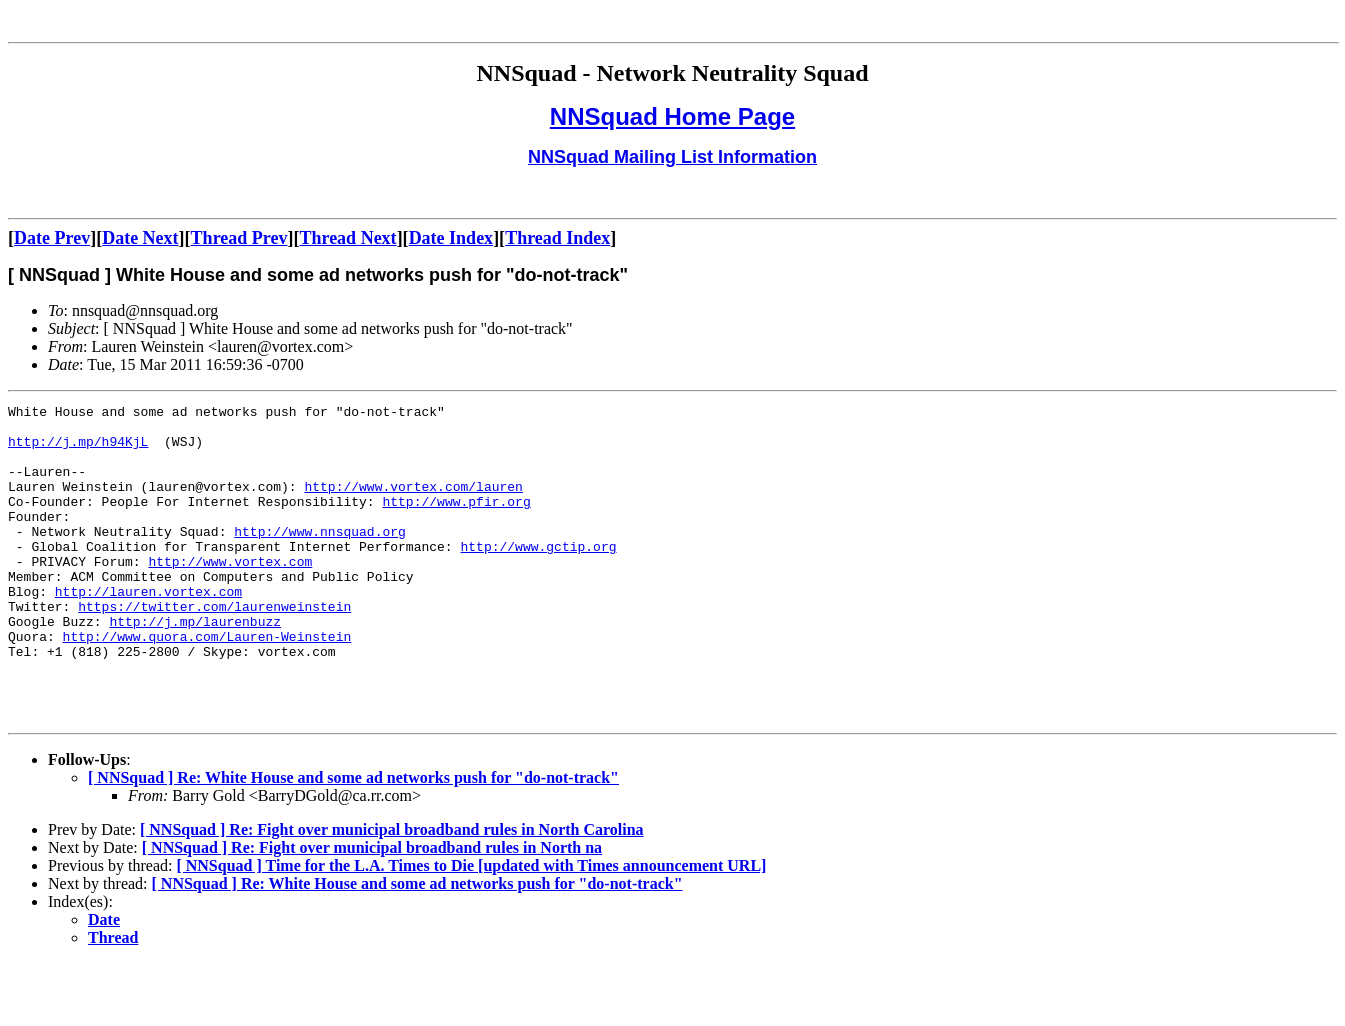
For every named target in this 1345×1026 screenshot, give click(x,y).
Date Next (140, 238)
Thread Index (557, 238)
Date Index (451, 238)
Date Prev (52, 238)
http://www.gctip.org (538, 576)
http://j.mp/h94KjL (78, 450)
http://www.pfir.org (456, 522)
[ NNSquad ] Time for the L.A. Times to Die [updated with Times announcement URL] (471, 928)
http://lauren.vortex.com (148, 630)
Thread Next (347, 238)
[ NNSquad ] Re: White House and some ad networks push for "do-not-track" (353, 840)
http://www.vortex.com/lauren (413, 504)
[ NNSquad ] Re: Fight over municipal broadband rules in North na (372, 910)
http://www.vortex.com (230, 594)
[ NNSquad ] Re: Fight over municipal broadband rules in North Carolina (392, 892)
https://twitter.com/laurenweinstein (214, 648)
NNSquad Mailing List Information (672, 157)
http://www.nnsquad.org (320, 558)
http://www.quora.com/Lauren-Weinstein (207, 684)
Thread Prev (239, 238)
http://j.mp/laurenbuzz (195, 666)
